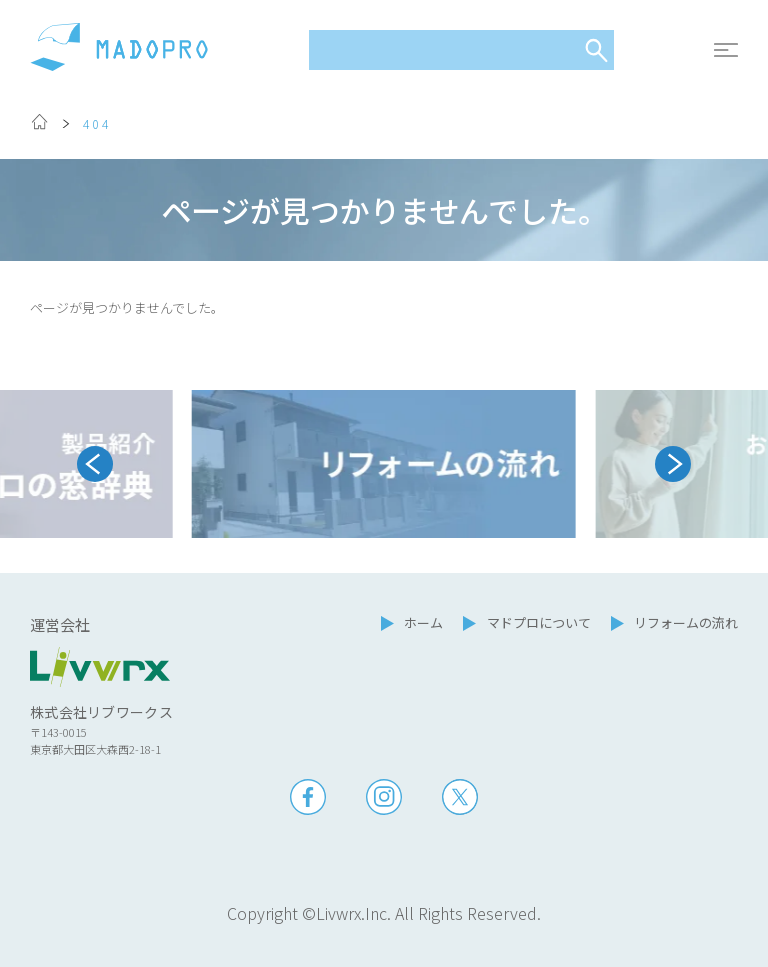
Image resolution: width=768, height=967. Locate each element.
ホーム (423, 622)
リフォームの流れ (686, 622)
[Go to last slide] (95, 464)
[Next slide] (673, 464)
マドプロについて (539, 622)
